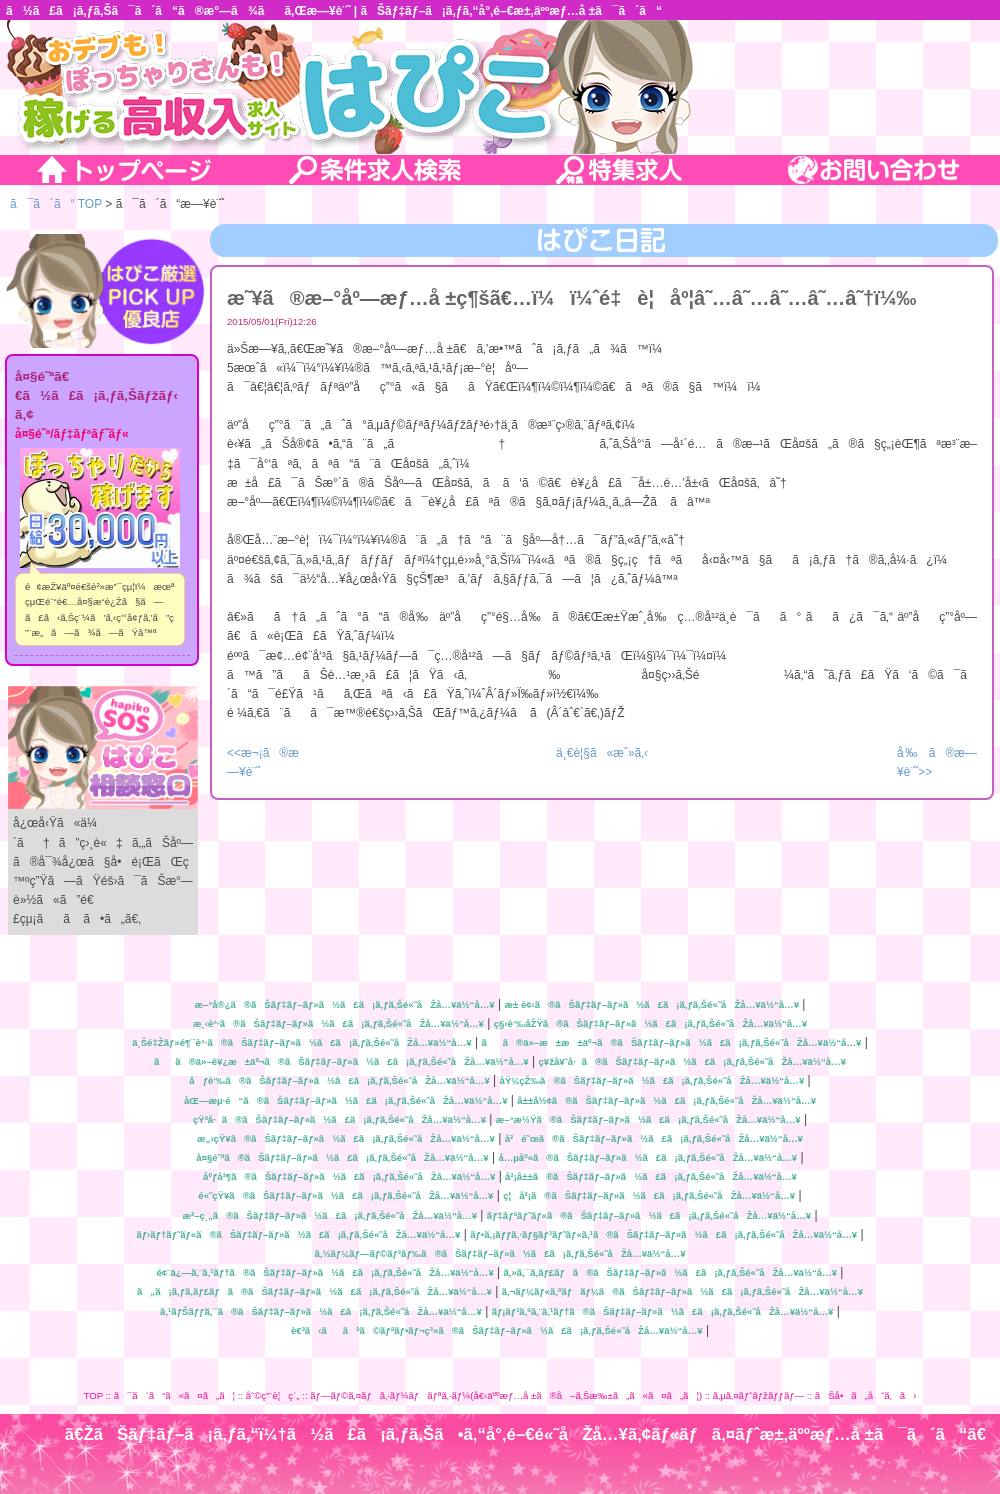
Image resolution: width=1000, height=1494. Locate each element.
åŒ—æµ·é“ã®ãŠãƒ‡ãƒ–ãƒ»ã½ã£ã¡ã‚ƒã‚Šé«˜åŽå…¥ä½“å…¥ (346, 1100)
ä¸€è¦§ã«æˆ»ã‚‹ (602, 753)
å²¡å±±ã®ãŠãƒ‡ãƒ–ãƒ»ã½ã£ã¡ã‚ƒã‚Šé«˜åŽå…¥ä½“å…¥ (651, 1176)
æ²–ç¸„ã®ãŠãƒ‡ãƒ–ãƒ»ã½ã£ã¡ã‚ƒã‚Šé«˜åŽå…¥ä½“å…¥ (329, 1215)
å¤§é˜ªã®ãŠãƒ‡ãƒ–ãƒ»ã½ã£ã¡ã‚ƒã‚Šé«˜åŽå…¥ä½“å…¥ (342, 1157)
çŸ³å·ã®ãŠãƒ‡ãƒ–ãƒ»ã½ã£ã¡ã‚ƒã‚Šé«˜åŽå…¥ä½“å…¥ (339, 1119)
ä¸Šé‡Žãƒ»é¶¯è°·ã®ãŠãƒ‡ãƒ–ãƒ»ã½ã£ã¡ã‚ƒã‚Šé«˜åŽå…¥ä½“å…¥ (301, 1042)
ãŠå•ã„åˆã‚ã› (866, 1395)
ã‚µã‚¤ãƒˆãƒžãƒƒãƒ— (758, 1395)
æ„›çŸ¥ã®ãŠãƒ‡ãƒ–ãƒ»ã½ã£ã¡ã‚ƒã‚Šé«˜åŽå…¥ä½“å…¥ (346, 1138)
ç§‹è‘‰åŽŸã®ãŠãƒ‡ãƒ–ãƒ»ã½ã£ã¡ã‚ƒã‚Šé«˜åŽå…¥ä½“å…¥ (650, 1023)
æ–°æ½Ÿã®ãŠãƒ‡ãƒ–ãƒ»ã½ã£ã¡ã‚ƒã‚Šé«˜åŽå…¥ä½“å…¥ (648, 1119)
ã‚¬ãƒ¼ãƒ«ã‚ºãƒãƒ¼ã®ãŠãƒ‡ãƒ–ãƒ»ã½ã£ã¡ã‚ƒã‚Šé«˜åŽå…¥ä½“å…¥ (682, 1291)
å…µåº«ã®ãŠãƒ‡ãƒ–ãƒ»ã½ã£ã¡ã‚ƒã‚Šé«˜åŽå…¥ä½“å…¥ (647, 1157)
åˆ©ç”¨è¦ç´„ (273, 1395)
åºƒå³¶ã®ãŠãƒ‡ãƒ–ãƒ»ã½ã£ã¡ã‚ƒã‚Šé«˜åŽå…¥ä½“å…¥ (349, 1176)
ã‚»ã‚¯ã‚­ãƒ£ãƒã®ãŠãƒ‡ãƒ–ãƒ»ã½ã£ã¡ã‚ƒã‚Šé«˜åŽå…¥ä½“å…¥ (670, 1272)
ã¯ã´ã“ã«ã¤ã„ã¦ (174, 1395)
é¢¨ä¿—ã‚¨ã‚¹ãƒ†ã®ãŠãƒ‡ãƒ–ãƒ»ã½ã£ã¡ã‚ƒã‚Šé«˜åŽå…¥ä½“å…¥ (325, 1272)
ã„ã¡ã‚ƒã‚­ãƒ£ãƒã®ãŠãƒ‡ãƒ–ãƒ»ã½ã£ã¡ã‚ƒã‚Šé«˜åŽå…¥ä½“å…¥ (314, 1291)
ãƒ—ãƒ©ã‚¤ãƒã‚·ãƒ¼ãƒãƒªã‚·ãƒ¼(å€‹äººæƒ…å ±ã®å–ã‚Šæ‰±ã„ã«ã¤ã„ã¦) (506, 1395)
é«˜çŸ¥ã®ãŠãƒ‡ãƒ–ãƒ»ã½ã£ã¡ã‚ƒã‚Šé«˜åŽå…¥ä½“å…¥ (345, 1195)
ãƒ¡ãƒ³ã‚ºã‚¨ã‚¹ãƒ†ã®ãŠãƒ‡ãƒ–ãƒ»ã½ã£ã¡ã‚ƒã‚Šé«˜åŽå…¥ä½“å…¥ (663, 1311)
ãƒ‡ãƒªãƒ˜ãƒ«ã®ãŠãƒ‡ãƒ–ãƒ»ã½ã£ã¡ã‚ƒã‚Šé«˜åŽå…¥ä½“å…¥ (649, 1215)
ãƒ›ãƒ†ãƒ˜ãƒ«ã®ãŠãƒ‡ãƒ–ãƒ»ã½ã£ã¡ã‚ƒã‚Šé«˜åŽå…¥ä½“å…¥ (298, 1234)
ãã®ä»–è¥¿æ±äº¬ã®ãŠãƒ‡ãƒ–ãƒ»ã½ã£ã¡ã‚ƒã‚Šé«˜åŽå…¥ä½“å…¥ (341, 1061)
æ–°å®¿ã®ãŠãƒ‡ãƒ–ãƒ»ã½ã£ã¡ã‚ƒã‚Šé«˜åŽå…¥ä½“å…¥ (345, 1004)
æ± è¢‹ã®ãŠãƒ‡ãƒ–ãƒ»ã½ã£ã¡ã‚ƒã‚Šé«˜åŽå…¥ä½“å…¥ (651, 1004)
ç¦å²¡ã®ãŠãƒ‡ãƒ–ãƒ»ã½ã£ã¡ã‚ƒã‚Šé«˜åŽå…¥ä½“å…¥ (649, 1195)
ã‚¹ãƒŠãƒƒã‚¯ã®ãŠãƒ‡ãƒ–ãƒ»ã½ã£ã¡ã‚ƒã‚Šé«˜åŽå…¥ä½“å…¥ (321, 1311)
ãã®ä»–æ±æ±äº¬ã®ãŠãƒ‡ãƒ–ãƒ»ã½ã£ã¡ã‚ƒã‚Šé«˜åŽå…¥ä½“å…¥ (671, 1042)
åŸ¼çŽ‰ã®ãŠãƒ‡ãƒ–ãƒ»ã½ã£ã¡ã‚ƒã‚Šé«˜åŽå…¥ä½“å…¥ (652, 1080)
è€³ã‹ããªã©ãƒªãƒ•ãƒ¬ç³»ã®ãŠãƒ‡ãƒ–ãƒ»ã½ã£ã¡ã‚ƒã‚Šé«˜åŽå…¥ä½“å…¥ (497, 1330)
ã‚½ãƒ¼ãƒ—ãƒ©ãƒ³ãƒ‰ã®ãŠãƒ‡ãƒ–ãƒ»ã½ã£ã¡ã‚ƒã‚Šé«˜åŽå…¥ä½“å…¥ (500, 1253)
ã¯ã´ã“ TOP (56, 204)
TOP (93, 1395)
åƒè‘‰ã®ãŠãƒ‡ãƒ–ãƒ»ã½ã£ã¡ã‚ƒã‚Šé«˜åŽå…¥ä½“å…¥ (339, 1080)
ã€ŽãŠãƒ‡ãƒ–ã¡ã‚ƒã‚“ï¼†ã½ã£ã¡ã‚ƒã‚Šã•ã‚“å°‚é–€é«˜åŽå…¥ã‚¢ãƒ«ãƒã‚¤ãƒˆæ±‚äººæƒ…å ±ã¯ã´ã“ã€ (532, 1434)
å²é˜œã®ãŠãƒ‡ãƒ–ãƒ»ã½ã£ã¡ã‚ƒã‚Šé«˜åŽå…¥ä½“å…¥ (654, 1138)
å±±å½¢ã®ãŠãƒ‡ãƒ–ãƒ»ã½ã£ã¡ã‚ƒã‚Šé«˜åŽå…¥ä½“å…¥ (666, 1100)
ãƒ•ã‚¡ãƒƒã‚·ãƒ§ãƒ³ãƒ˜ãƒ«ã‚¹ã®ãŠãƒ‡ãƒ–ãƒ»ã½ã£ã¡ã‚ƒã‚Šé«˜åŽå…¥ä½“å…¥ (663, 1234)
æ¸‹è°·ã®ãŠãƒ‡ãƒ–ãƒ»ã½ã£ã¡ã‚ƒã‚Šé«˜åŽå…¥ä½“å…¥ (338, 1023)
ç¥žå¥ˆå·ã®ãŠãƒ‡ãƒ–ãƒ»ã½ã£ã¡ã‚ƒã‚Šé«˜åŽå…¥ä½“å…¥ (692, 1061)
